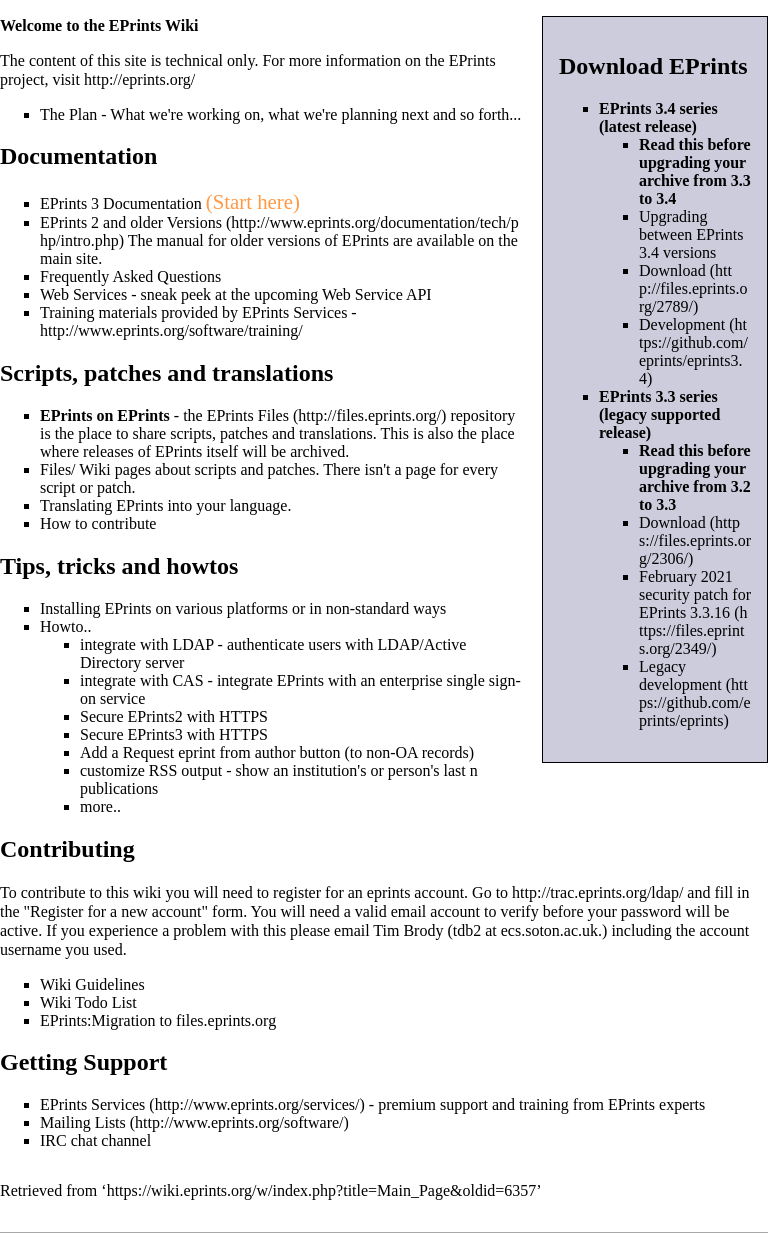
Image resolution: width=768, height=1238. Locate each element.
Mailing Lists (83, 1122)
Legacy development (680, 675)
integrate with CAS (142, 680)
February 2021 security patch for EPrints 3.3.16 (695, 594)
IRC (53, 1140)
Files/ (58, 469)
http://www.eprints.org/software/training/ (171, 330)
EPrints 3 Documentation (121, 203)
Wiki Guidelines (92, 984)
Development (682, 324)
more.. (100, 806)
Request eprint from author (209, 752)
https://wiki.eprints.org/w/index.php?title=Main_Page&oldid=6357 (322, 1190)
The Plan (68, 114)
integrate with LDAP (147, 644)
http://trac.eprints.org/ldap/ (597, 892)
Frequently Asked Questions (130, 276)
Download (672, 270)
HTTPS (243, 716)
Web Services (83, 294)
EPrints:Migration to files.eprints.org (158, 1020)
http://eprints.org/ (139, 79)
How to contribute (98, 523)
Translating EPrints (101, 505)
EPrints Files (248, 415)
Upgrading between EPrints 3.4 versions (691, 234)
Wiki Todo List (88, 1002)
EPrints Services (92, 1104)
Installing (70, 608)
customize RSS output (151, 770)
